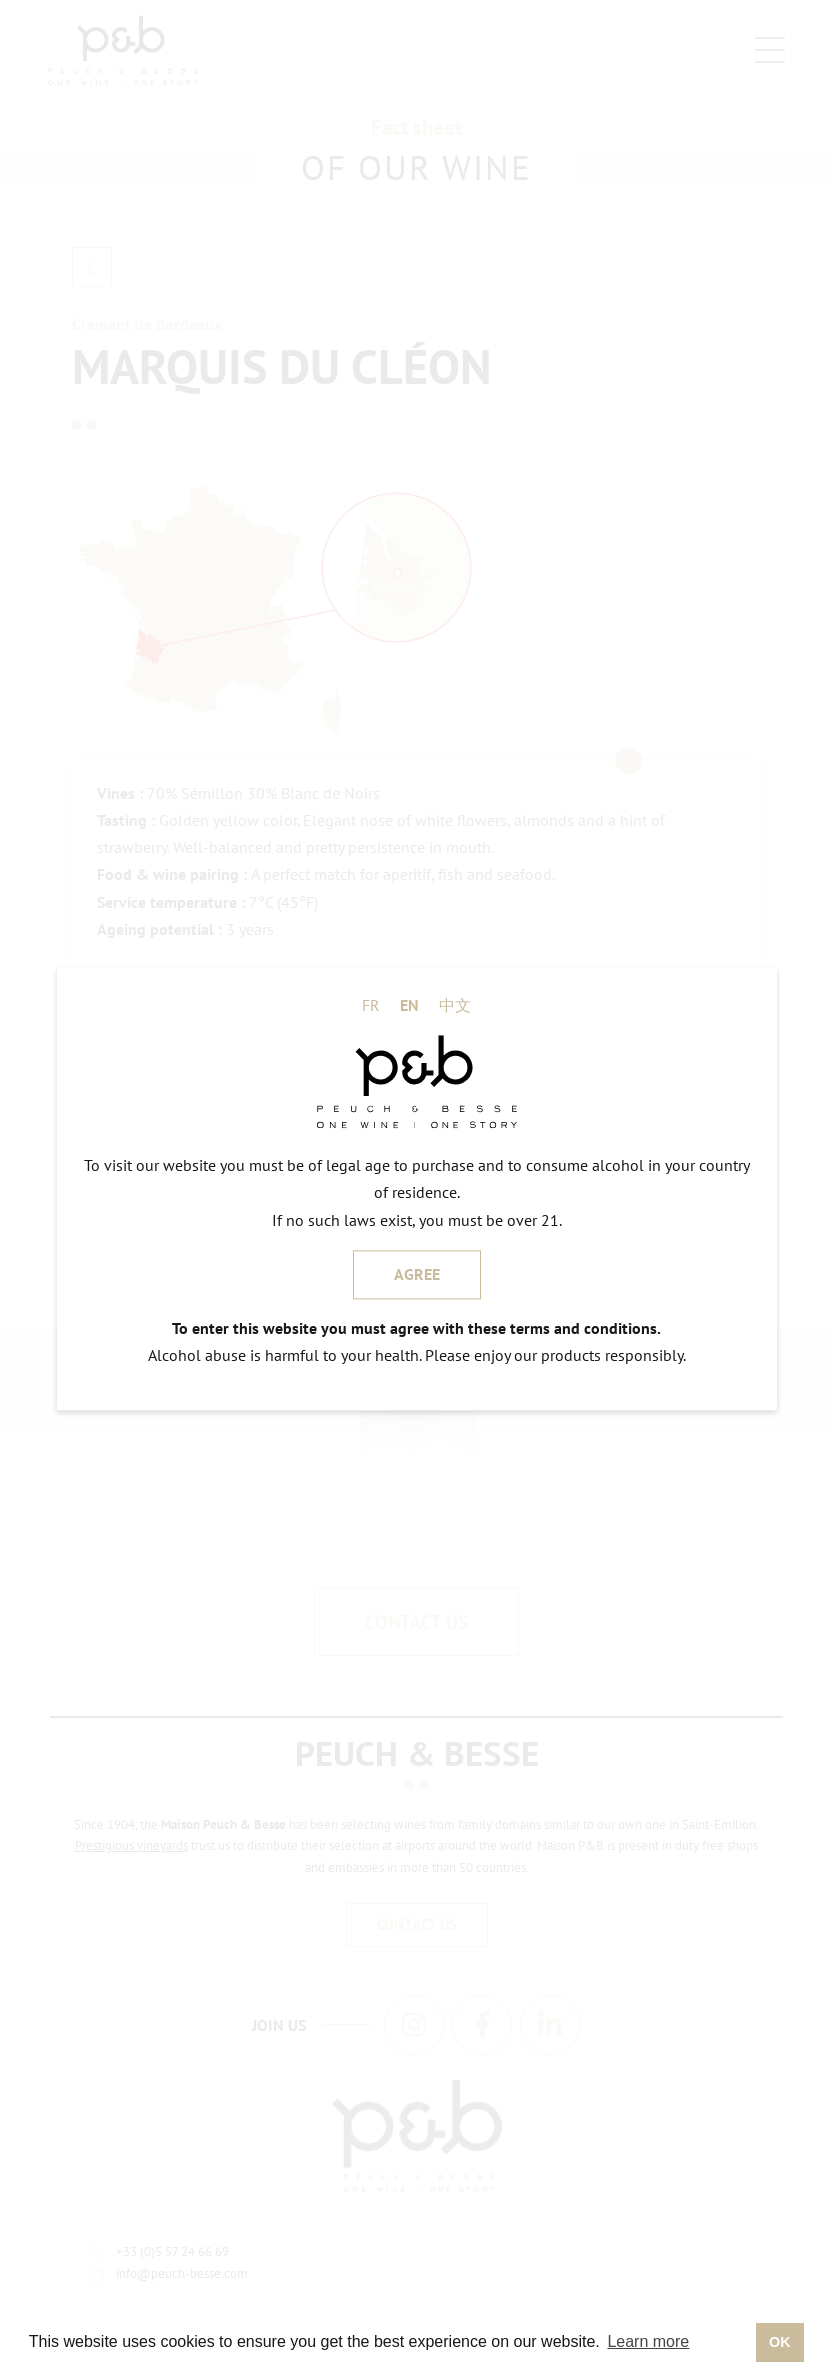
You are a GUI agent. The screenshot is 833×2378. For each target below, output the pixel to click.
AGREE (417, 1274)
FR (371, 1005)
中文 (455, 1005)
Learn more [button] (648, 2341)
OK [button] (780, 2342)
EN (409, 1005)
